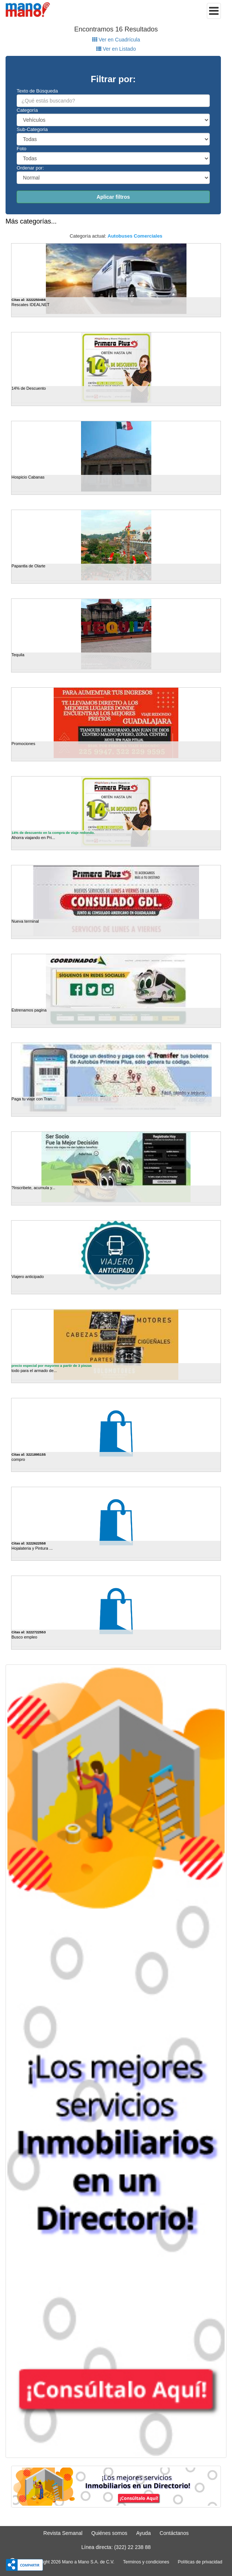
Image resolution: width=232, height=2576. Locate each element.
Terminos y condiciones (146, 2562)
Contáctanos (174, 2533)
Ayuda (143, 2533)
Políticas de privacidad (200, 2562)
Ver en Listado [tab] (116, 49)
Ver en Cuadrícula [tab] (116, 40)
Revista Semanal (63, 2533)
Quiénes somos (109, 2533)
